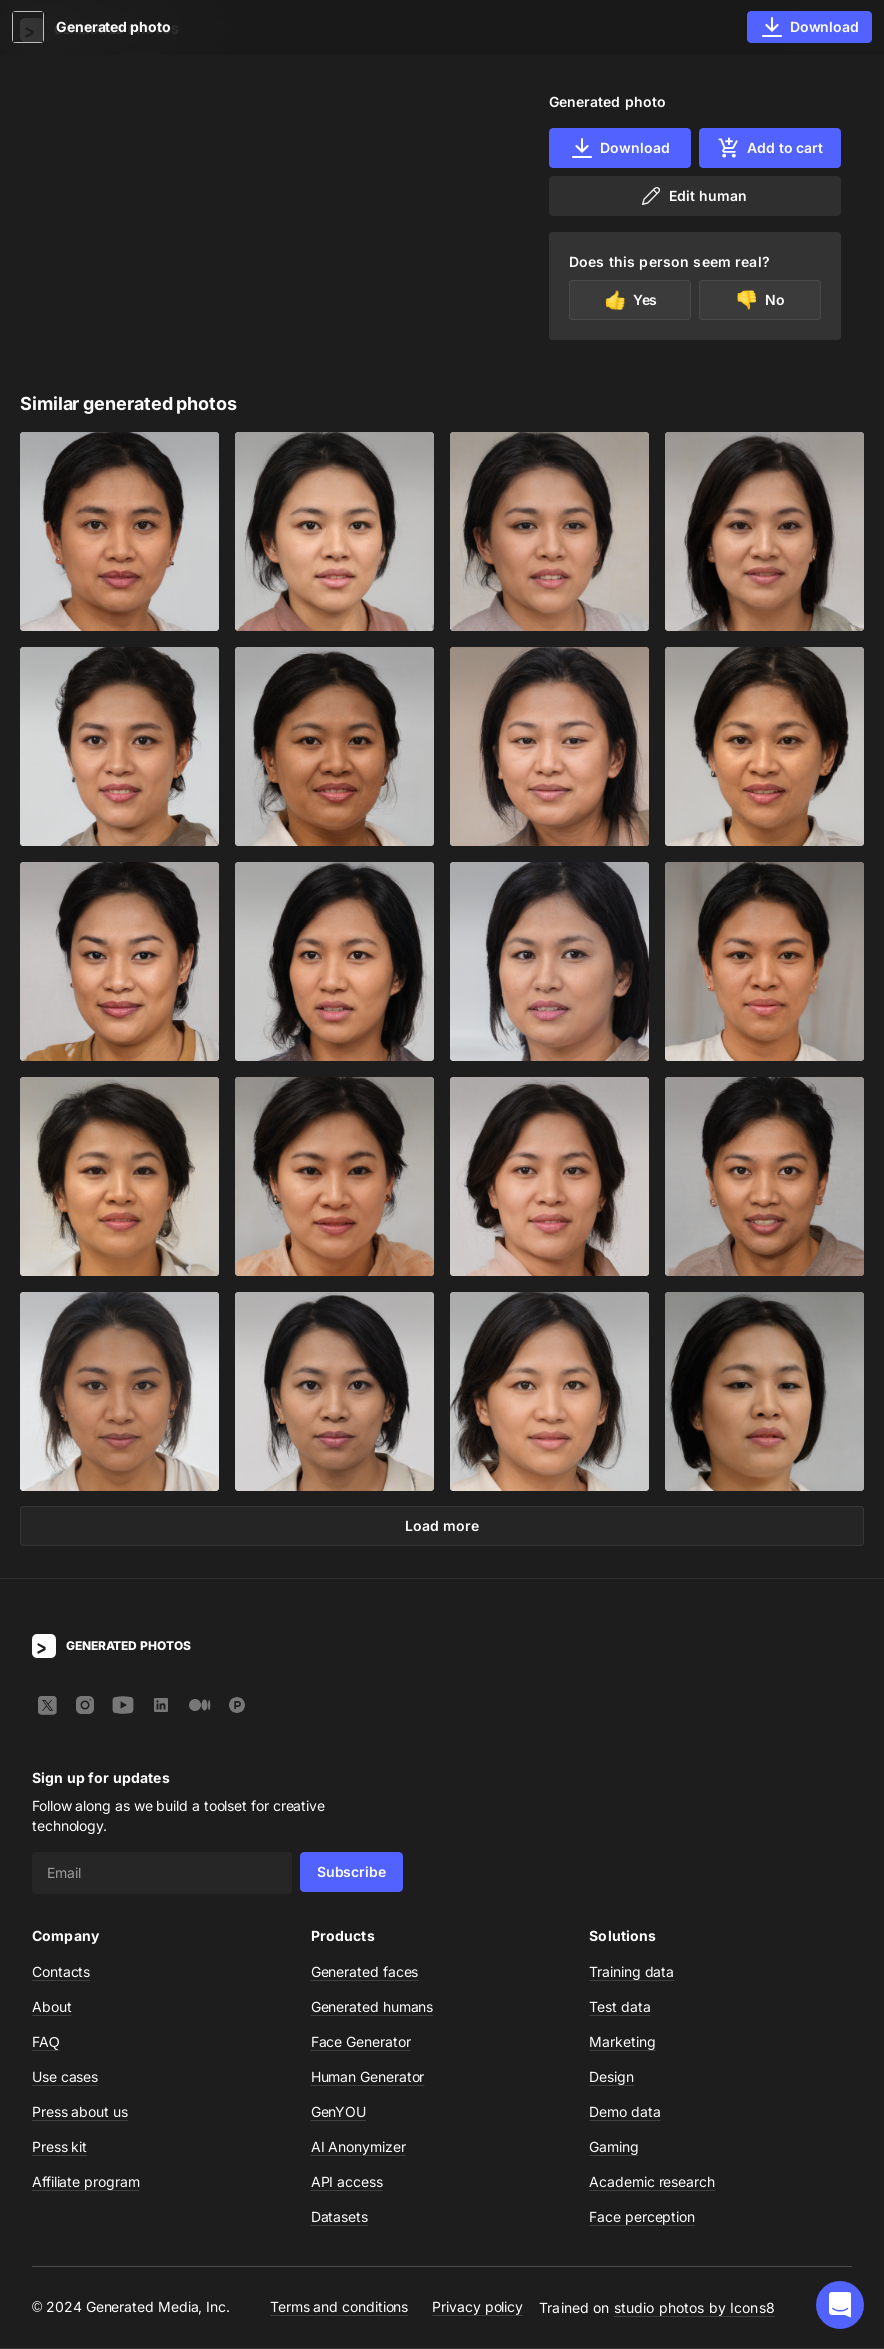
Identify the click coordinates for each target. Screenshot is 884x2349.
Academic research (652, 2182)
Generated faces (365, 1972)
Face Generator (361, 2042)
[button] (840, 2305)
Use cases (65, 2077)
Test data (619, 2007)
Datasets (339, 2217)
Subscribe (351, 1872)
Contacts (61, 1972)
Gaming (614, 2147)
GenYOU (339, 2112)
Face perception (642, 2217)
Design (611, 2077)
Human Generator (368, 2077)
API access (347, 2182)
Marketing (622, 2042)
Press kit (59, 2147)
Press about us (80, 2112)
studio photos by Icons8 (694, 2308)
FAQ (46, 2042)
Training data (631, 1972)
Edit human (692, 196)
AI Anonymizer (358, 2147)
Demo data (624, 2112)
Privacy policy (477, 2308)
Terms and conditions (339, 2308)
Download (619, 148)
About (52, 2007)
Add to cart (770, 148)
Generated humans (372, 2007)
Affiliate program (86, 2182)
